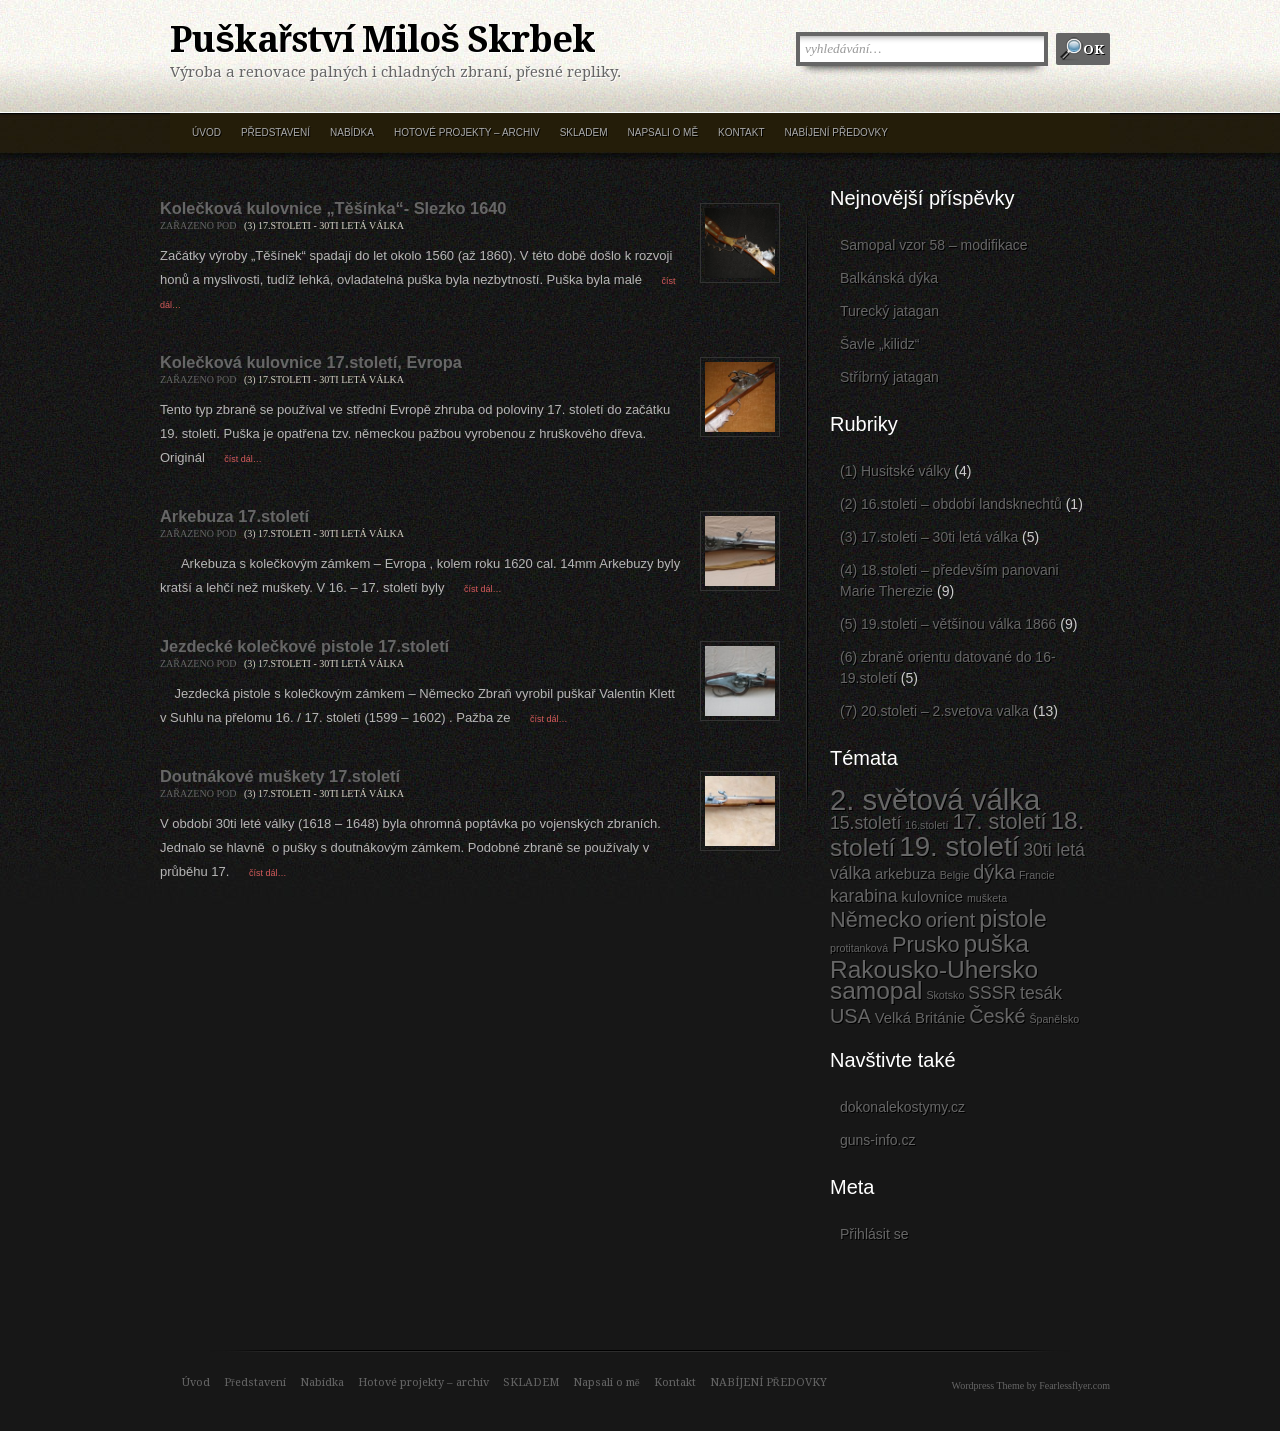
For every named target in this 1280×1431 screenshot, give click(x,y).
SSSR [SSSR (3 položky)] (992, 993)
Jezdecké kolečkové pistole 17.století (304, 646)
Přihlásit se (874, 1234)
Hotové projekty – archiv (467, 132)
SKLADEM (584, 132)
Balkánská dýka (889, 278)
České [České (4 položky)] (997, 1016)
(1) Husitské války (895, 471)
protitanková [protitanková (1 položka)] (859, 948)
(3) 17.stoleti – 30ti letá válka (929, 537)
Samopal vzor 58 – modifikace (934, 245)
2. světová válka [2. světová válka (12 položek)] (935, 799)
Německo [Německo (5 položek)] (876, 919)
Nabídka (352, 132)
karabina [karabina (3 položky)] (863, 896)
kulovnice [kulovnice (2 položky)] (932, 897)
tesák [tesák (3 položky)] (1041, 993)
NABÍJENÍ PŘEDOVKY (836, 132)
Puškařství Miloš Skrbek (382, 40)
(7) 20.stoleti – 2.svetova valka (934, 711)
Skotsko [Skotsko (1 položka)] (945, 995)
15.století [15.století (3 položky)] (865, 823)
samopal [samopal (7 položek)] (876, 990)
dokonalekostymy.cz (902, 1107)
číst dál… (242, 459)
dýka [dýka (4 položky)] (994, 872)
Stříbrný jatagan (889, 377)
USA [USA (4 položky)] (850, 1016)
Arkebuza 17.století (234, 516)
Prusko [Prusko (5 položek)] (926, 944)
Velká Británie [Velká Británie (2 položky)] (920, 1018)
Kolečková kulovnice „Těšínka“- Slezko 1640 (333, 208)
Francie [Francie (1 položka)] (1037, 875)
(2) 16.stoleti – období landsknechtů (951, 504)
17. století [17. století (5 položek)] (999, 821)
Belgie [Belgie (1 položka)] (955, 875)
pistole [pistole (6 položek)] (1012, 919)
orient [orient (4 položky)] (951, 920)
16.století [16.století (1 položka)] (926, 825)
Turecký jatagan (889, 311)
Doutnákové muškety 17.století (280, 776)
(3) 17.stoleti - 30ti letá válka (324, 225)
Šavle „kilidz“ (879, 344)
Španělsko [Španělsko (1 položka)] (1054, 1019)
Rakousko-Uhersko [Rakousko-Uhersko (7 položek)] (934, 969)
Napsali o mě (662, 132)
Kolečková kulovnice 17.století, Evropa (311, 362)
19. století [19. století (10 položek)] (959, 846)
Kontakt (741, 132)
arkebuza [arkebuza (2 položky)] (905, 874)
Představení (275, 132)
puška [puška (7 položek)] (995, 943)
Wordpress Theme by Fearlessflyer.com (1031, 1385)
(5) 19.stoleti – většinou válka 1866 (948, 624)
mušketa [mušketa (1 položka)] (987, 898)
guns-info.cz (877, 1140)
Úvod (206, 132)
